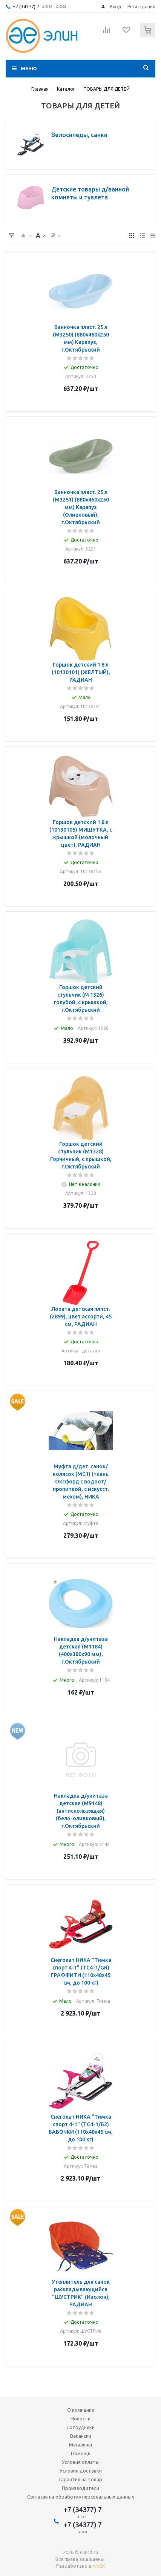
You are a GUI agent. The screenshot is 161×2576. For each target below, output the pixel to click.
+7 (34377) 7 (25, 6)
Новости (80, 2418)
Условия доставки (81, 2470)
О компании (80, 2409)
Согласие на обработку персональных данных (80, 2496)
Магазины (80, 2444)
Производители (80, 2488)
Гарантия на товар (80, 2479)
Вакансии (80, 2436)
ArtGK (98, 2566)
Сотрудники (80, 2427)
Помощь (80, 2453)
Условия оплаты (81, 2462)
